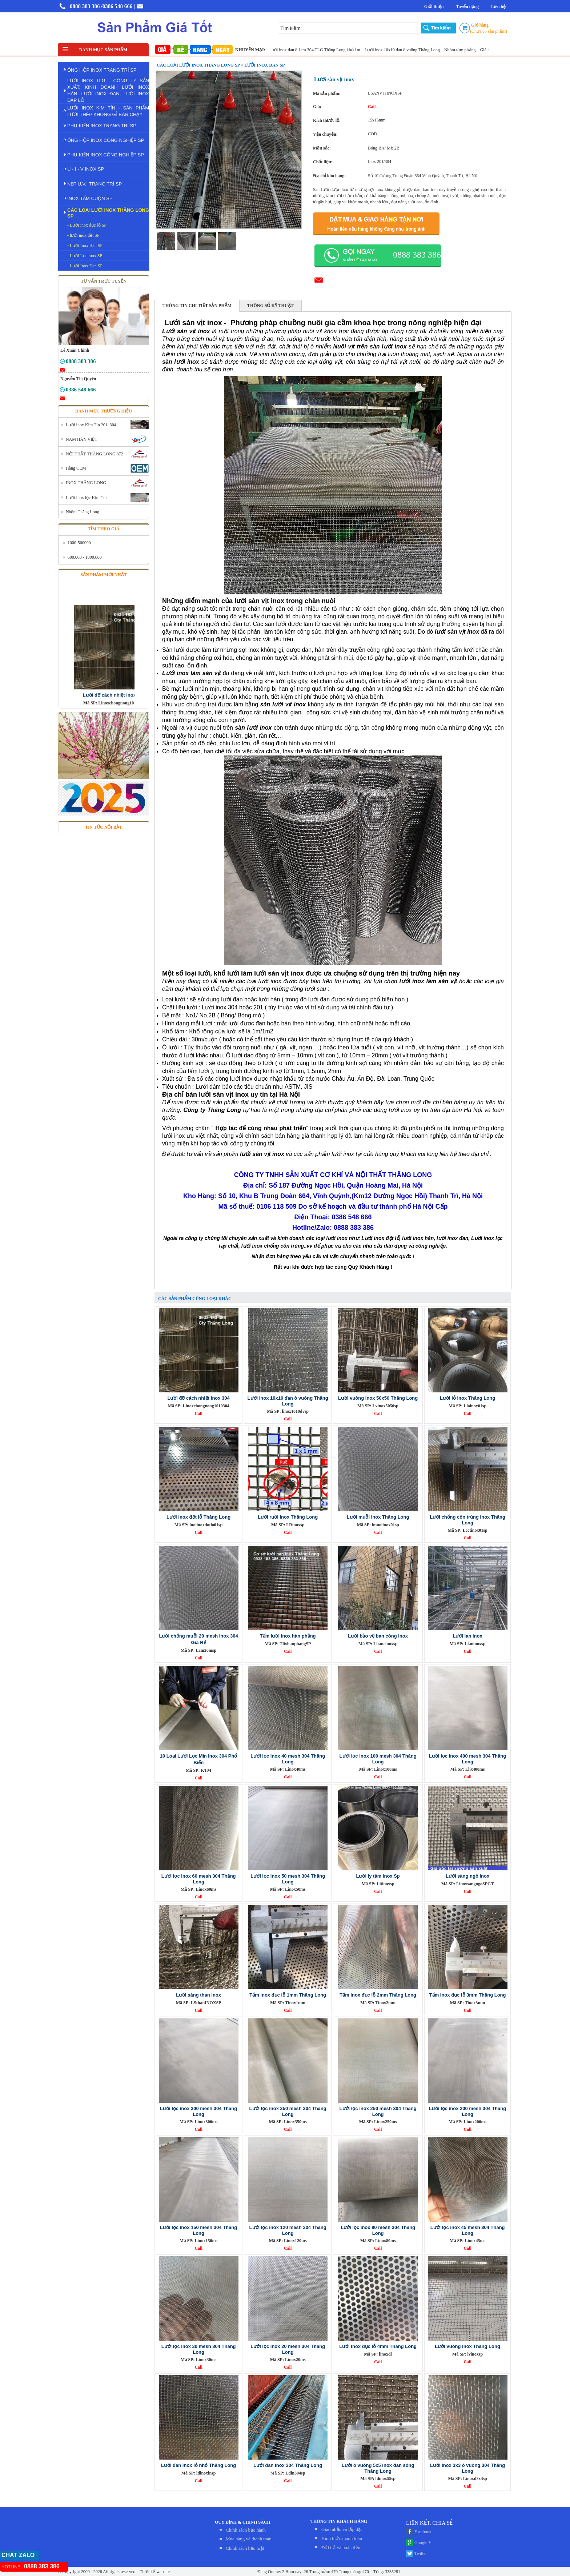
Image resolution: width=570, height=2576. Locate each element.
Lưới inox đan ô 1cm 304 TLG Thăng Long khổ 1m (322, 49)
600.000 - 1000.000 (85, 557)
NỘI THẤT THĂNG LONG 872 (94, 453)
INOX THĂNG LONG (86, 482)
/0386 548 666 (117, 6)
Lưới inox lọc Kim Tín (86, 497)
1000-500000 (79, 542)
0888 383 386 (85, 6)
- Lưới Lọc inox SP (84, 255)
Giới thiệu (434, 6)
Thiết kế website (154, 2571)
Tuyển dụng (467, 6)
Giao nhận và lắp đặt (341, 2529)
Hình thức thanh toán (341, 2538)
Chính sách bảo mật (245, 2548)
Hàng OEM (76, 468)
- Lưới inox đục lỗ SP (87, 225)
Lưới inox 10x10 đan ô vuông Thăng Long (410, 49)
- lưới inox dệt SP (83, 235)
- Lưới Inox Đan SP (85, 265)
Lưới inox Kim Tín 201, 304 (91, 424)
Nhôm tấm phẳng (467, 49)
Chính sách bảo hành (246, 2530)
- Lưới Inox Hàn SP (85, 245)
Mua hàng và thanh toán (249, 2538)
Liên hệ (498, 6)
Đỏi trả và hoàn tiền (340, 2547)
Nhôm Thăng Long (82, 511)
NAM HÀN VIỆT (81, 439)
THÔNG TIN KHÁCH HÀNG (338, 2521)
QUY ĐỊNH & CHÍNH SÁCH (242, 2522)
